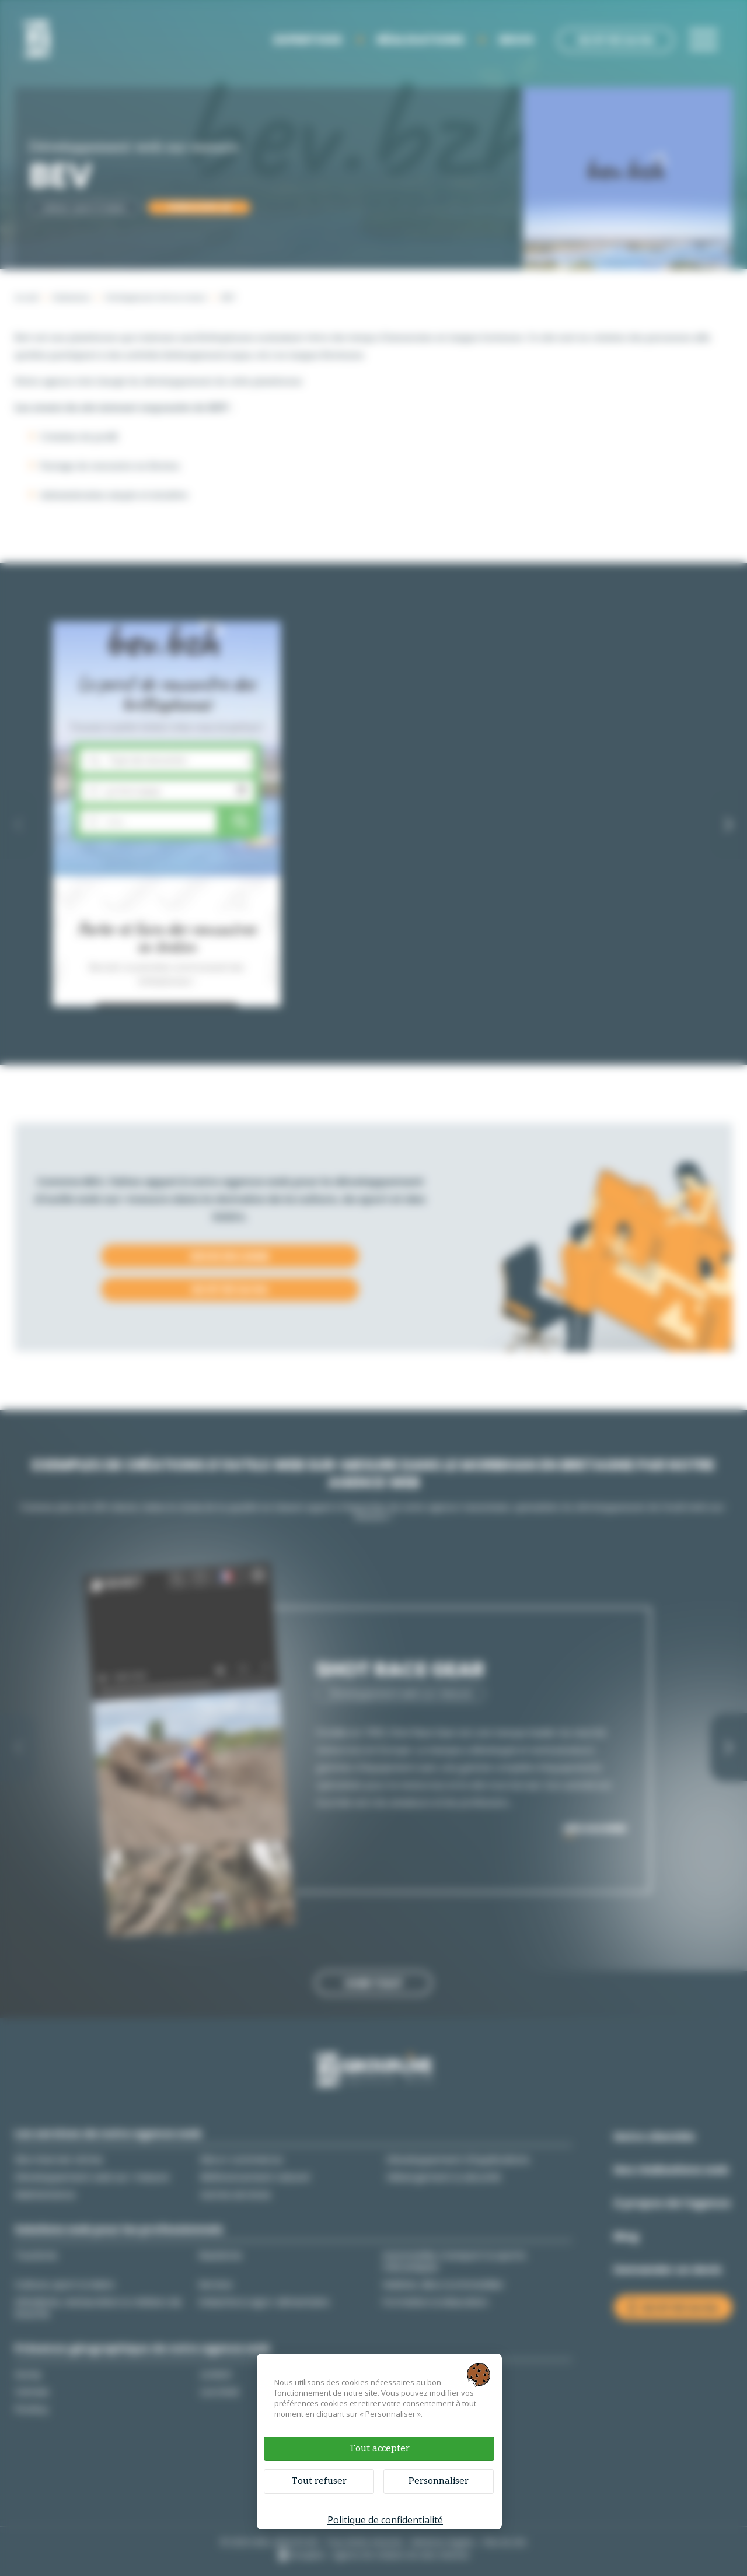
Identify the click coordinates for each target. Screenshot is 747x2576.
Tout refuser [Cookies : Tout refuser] (319, 2481)
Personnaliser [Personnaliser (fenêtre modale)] (439, 2481)
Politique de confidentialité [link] (385, 2520)
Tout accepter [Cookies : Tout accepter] (379, 2448)
